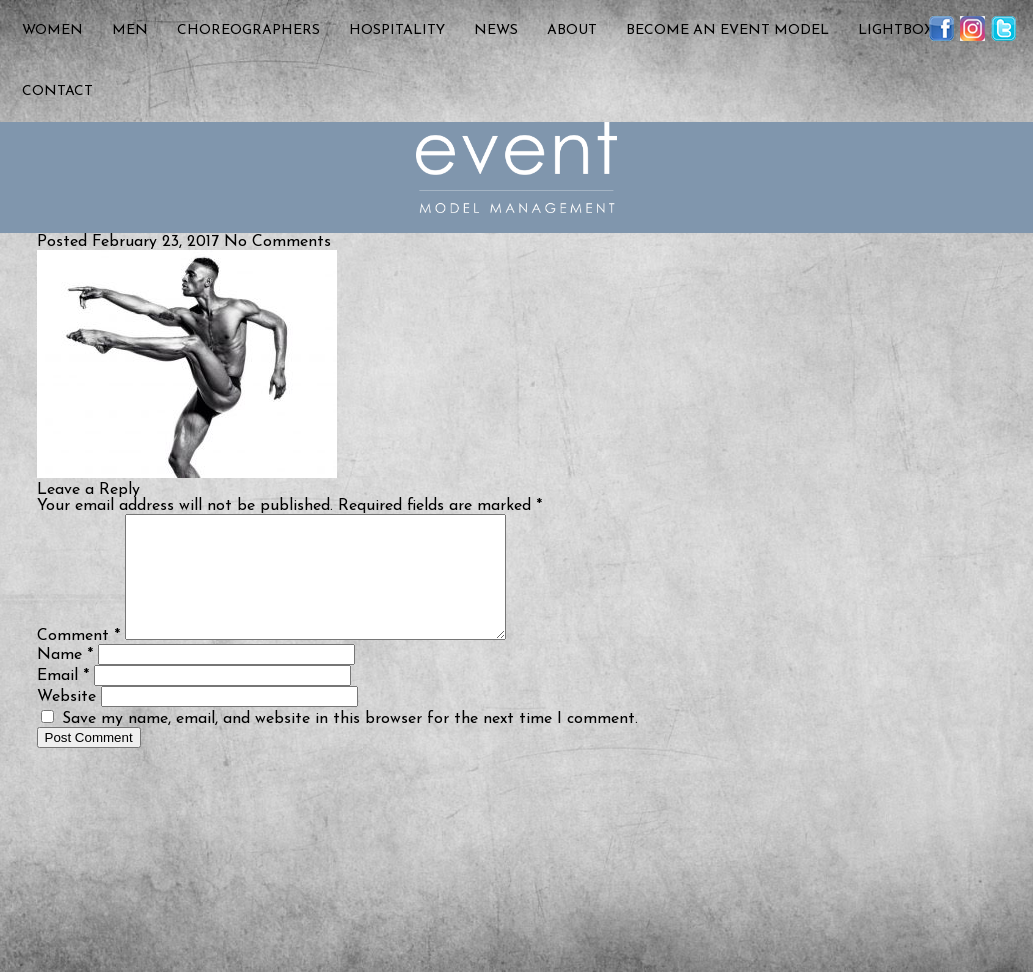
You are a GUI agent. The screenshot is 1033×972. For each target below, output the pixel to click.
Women (52, 30)
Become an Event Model (727, 30)
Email (63, 700)
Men (130, 30)
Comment (78, 660)
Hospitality (397, 30)
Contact (57, 91)
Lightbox (895, 30)
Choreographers (248, 30)
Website (66, 721)
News (496, 30)
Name (65, 679)
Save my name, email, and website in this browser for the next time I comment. (350, 743)
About (572, 30)
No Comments (277, 242)
